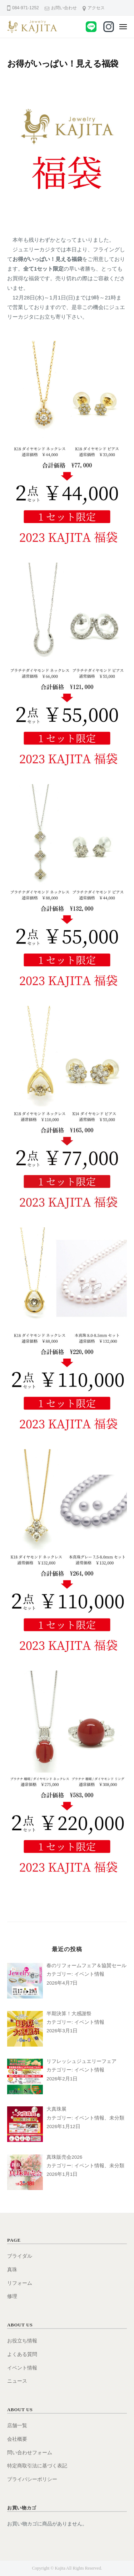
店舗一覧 (17, 2425)
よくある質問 (22, 2354)
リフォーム (19, 2283)
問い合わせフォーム (29, 2452)
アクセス (96, 7)
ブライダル (19, 2256)
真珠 (12, 2269)
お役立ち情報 (22, 2341)
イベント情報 (22, 2368)
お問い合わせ (64, 7)
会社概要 (17, 2439)
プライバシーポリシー (32, 2479)
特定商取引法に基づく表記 (37, 2465)
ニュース (17, 2381)
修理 (12, 2296)
